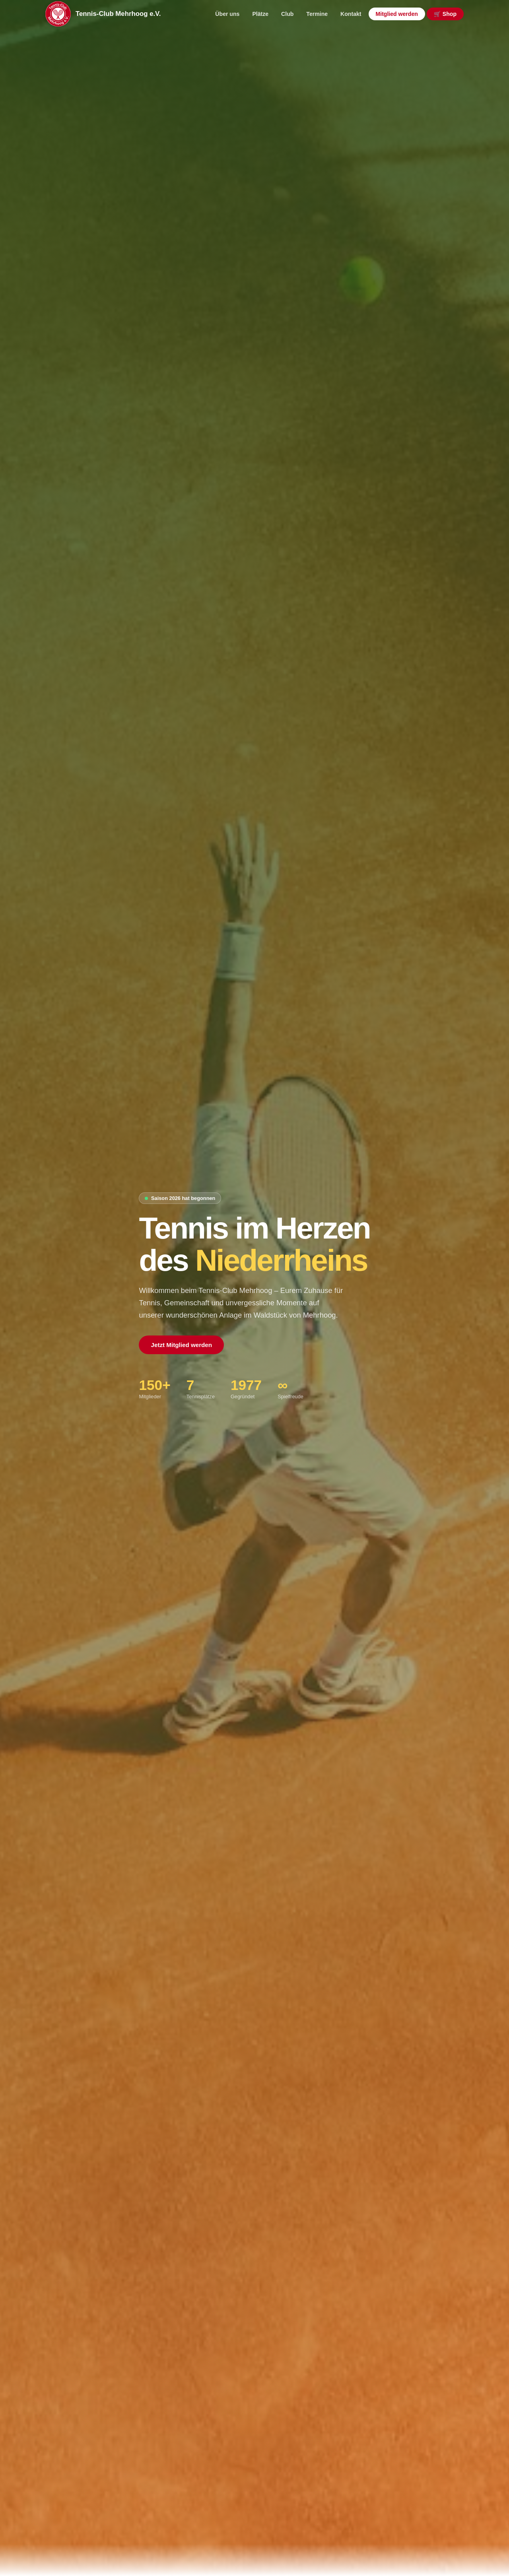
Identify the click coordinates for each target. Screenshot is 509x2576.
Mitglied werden (397, 14)
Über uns (227, 14)
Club (287, 14)
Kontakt (350, 14)
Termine (317, 14)
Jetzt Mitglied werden (181, 1344)
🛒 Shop (445, 14)
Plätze (260, 14)
